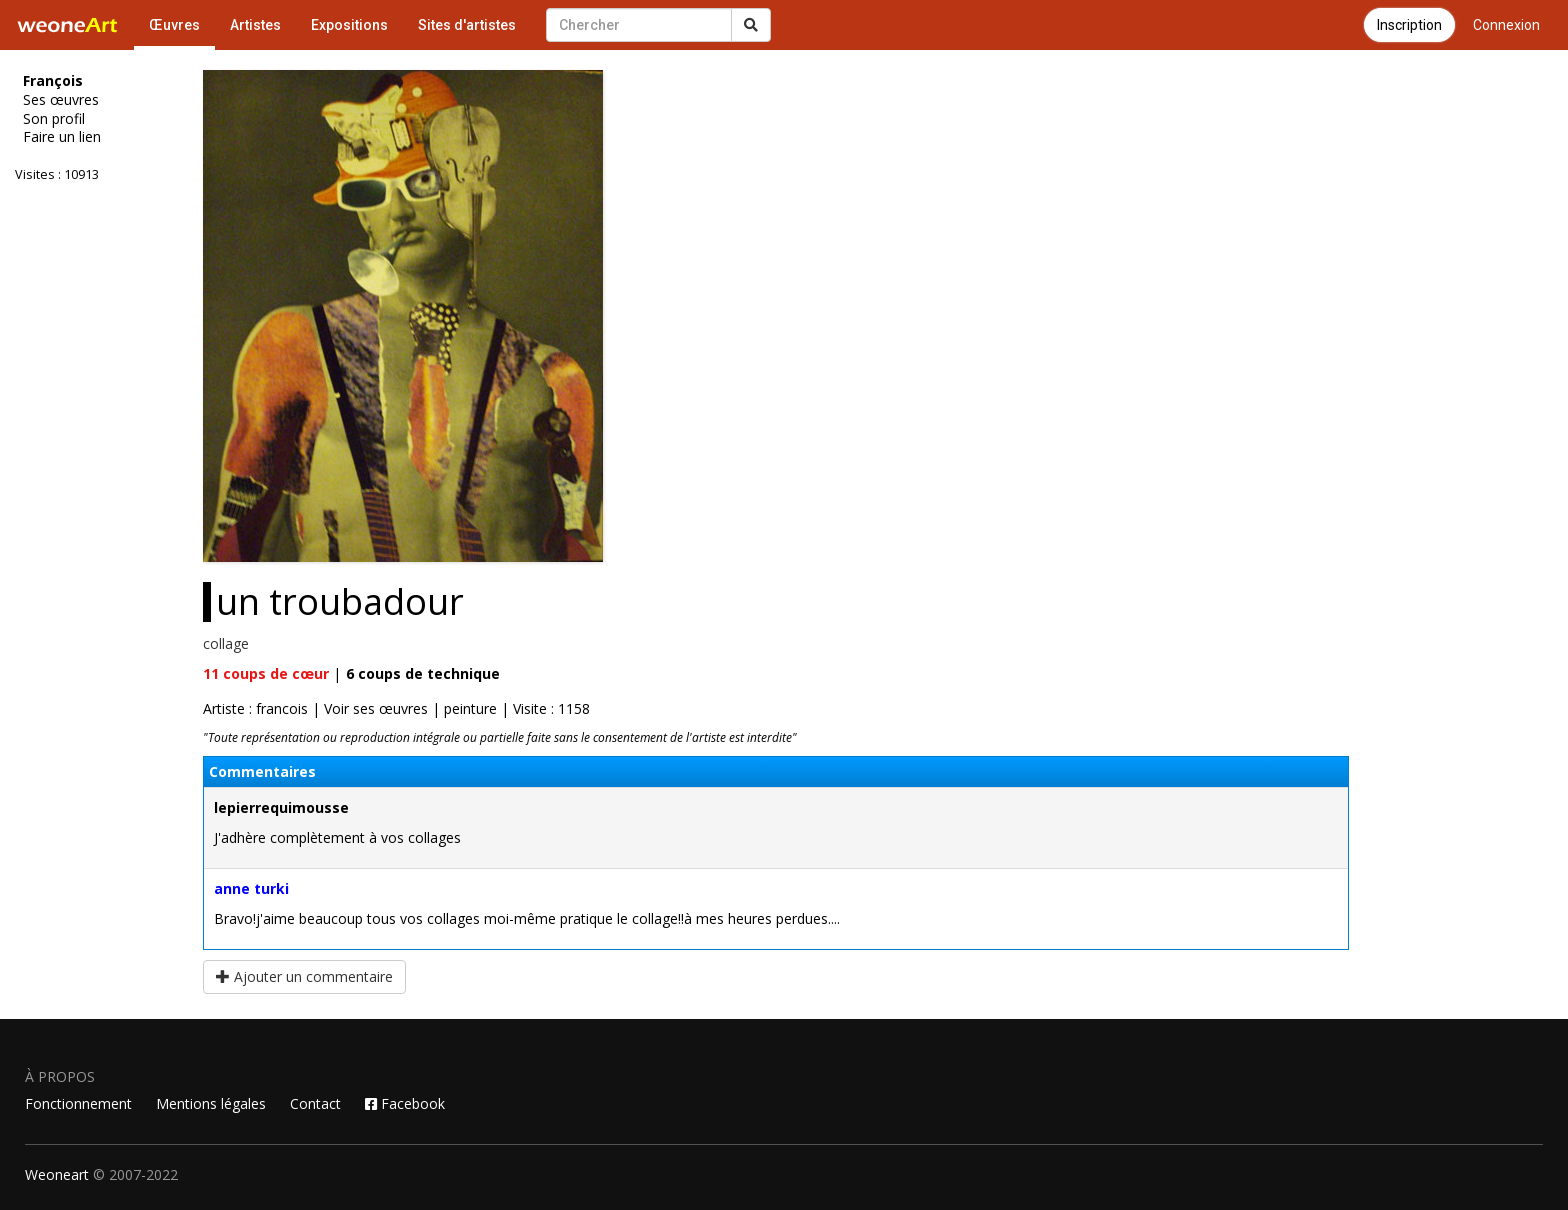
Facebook (405, 1103)
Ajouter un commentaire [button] (304, 976)
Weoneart (57, 1174)
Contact (315, 1103)
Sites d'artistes (467, 25)
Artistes (255, 25)
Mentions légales (211, 1103)
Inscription (1409, 25)
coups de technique (423, 673)
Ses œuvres (61, 100)
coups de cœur (266, 673)
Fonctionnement (78, 1103)
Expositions (349, 25)
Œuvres (174, 25)
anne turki (251, 888)
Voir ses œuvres (376, 708)
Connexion (1506, 25)
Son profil (54, 119)
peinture (470, 708)
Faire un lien (62, 137)
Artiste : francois (255, 708)
